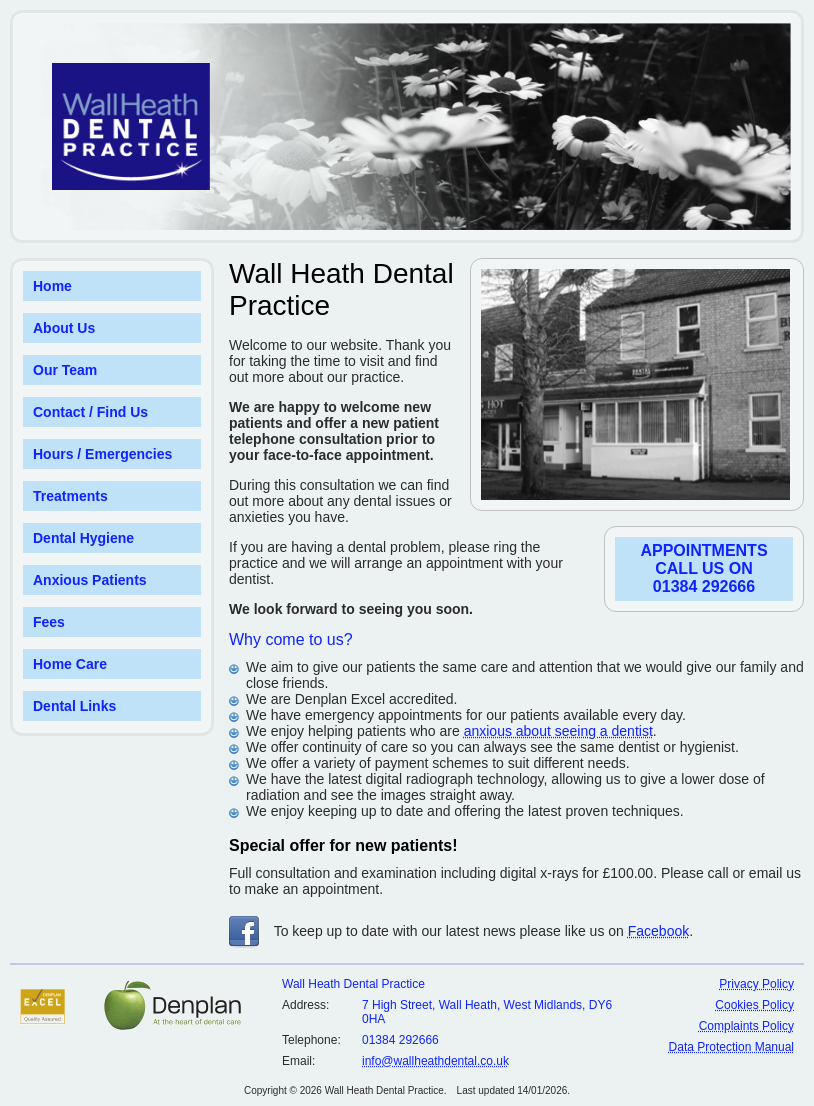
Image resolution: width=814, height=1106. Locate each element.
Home (52, 286)
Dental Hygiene (83, 538)
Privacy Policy (756, 984)
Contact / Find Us (90, 412)
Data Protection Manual (731, 1047)
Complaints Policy (746, 1026)
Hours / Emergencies (102, 454)
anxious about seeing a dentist (558, 731)
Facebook (658, 931)
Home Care (70, 664)
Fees (49, 622)
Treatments (70, 496)
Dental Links (74, 706)
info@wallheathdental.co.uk (435, 1061)
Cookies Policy (754, 1005)
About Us (64, 328)
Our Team (65, 370)
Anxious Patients (90, 580)
